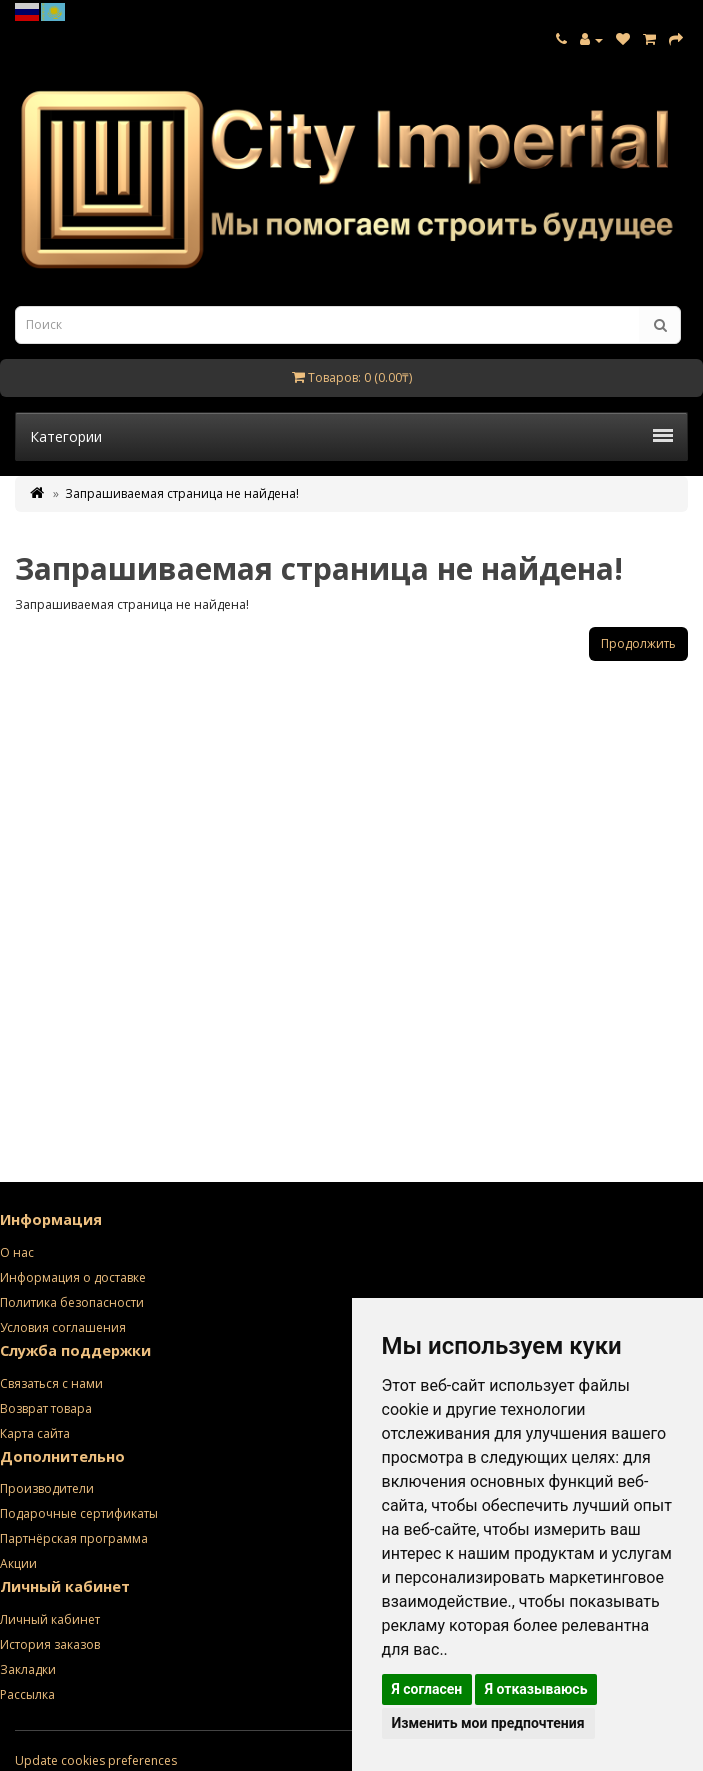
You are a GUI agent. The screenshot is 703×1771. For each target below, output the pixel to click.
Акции (18, 1563)
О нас (17, 1252)
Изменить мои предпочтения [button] (488, 1723)
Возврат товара (46, 1408)
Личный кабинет (50, 1619)
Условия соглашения (63, 1327)
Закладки (28, 1669)
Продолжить (638, 643)
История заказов (50, 1644)
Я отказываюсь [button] (536, 1689)
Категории (351, 436)
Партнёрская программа (74, 1538)
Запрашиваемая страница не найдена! (182, 493)
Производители (47, 1488)
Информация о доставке (73, 1277)
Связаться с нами (51, 1383)
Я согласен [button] (427, 1689)
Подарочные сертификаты (79, 1513)
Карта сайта (35, 1433)
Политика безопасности (72, 1302)
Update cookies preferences (96, 1760)
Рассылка (27, 1694)
